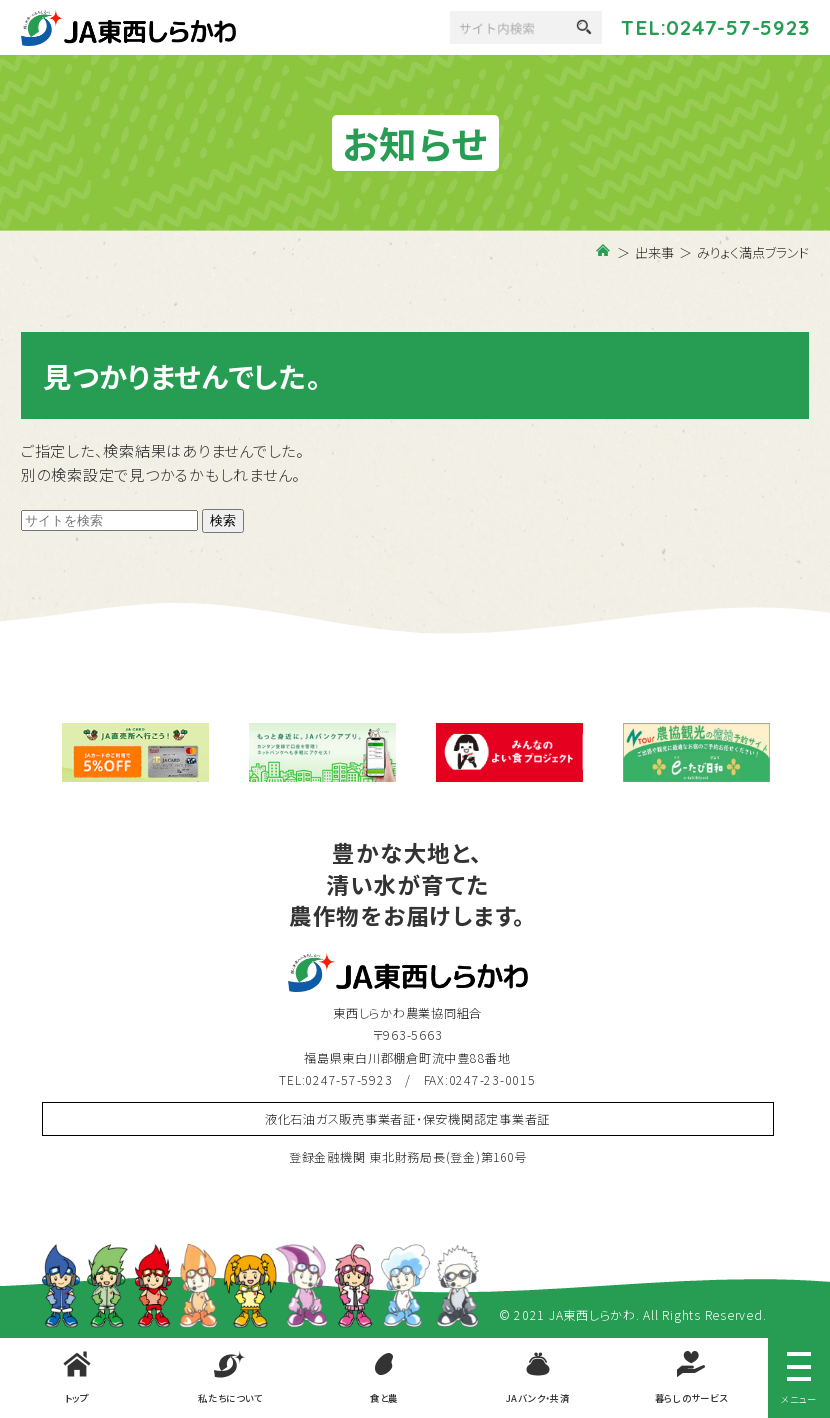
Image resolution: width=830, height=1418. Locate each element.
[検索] (523, 28)
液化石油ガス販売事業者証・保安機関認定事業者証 (407, 1119)
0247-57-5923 (737, 27)
